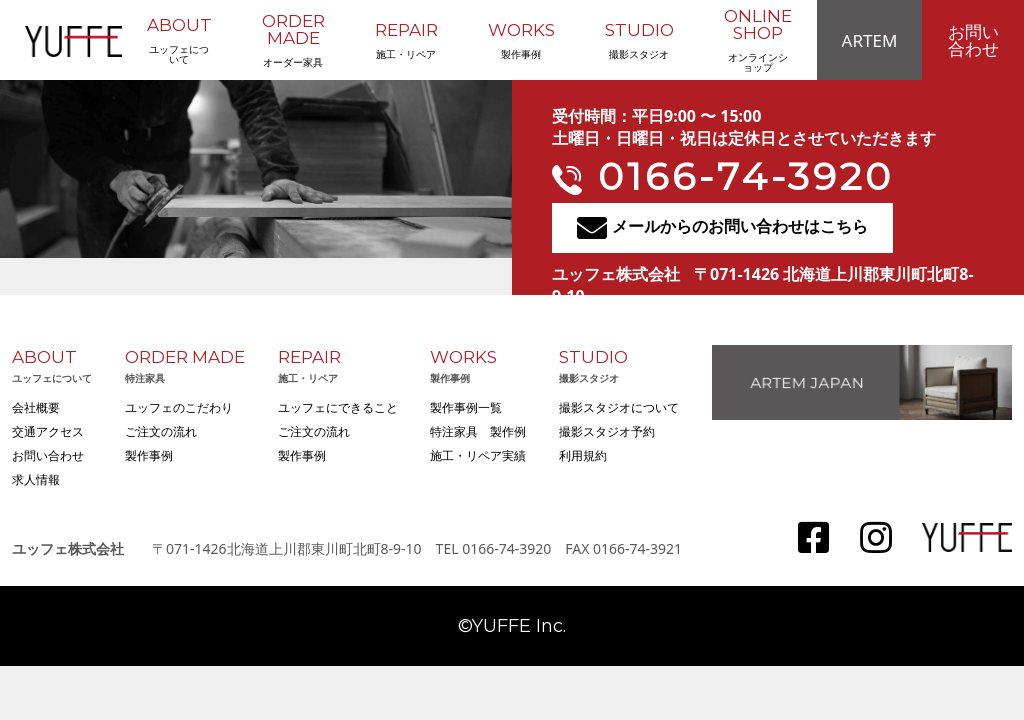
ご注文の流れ (161, 431)
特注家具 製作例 (478, 431)
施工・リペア (406, 40)
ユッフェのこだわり (179, 407)
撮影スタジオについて (619, 407)
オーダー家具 (293, 40)
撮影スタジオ (639, 40)
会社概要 (36, 407)
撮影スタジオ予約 (607, 431)
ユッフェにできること (338, 407)
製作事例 (521, 40)
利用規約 (583, 455)
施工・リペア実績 (478, 455)
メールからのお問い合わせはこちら (722, 228)
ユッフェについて (179, 40)
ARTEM (870, 40)
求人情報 (36, 479)
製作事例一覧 (466, 407)
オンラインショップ (758, 40)
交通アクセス (48, 431)
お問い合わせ (973, 40)
